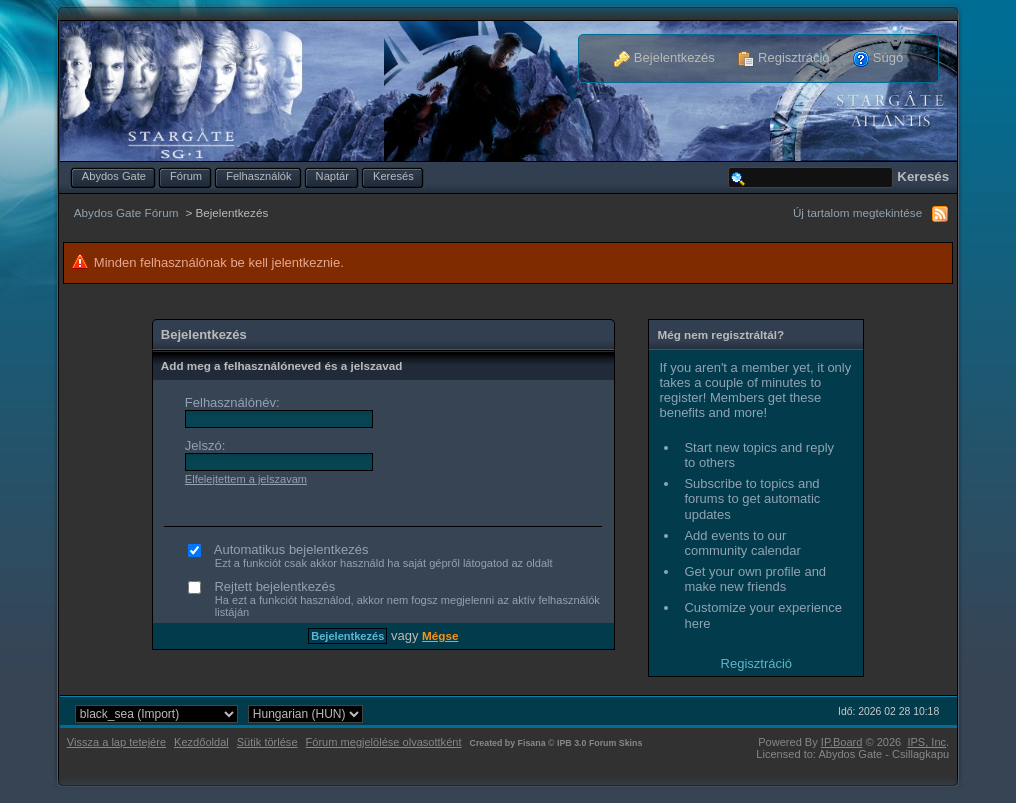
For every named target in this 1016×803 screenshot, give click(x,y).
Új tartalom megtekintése (857, 212)
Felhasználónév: (232, 402)
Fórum (186, 176)
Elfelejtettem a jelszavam (246, 479)
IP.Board (842, 742)
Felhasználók (258, 176)
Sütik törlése (267, 742)
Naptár (332, 176)
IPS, (926, 742)
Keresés (393, 176)
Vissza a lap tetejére (116, 742)
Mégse (440, 635)
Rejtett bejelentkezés (398, 598)
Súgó (878, 57)
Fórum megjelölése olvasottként (384, 742)
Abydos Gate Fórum (126, 212)
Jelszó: (205, 445)
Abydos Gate (114, 176)
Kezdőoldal (201, 742)
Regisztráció (783, 57)
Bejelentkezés (664, 57)
